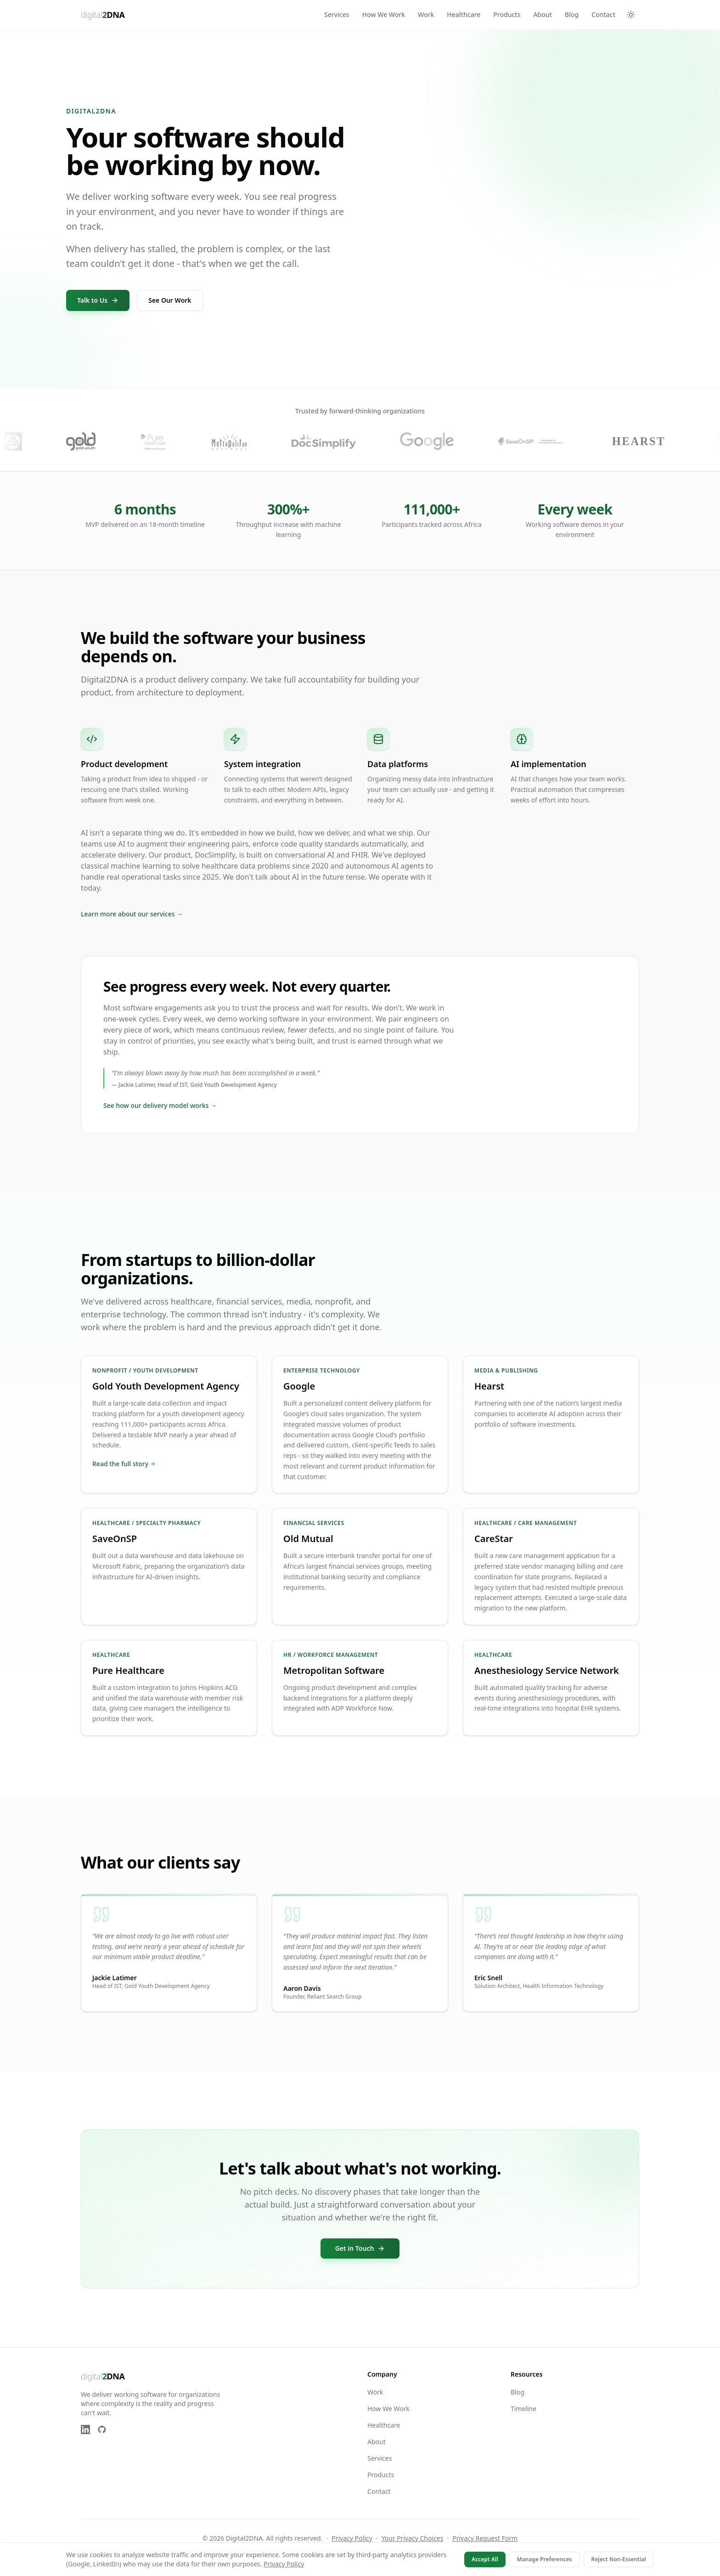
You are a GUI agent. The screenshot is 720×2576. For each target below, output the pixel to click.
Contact (603, 14)
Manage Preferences (544, 2559)
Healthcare (463, 14)
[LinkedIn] (85, 2429)
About (542, 14)
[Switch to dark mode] (631, 14)
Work (426, 14)
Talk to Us (97, 300)
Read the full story (124, 1463)
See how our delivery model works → (160, 1105)
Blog (572, 14)
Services (336, 14)
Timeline (523, 2408)
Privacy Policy (352, 2538)
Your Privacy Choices (412, 2538)
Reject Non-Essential (618, 2559)
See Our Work (169, 300)
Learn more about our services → (132, 914)
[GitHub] (102, 2429)
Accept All (485, 2559)
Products (506, 14)
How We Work (383, 14)
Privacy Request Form (485, 2538)
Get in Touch (360, 2248)
